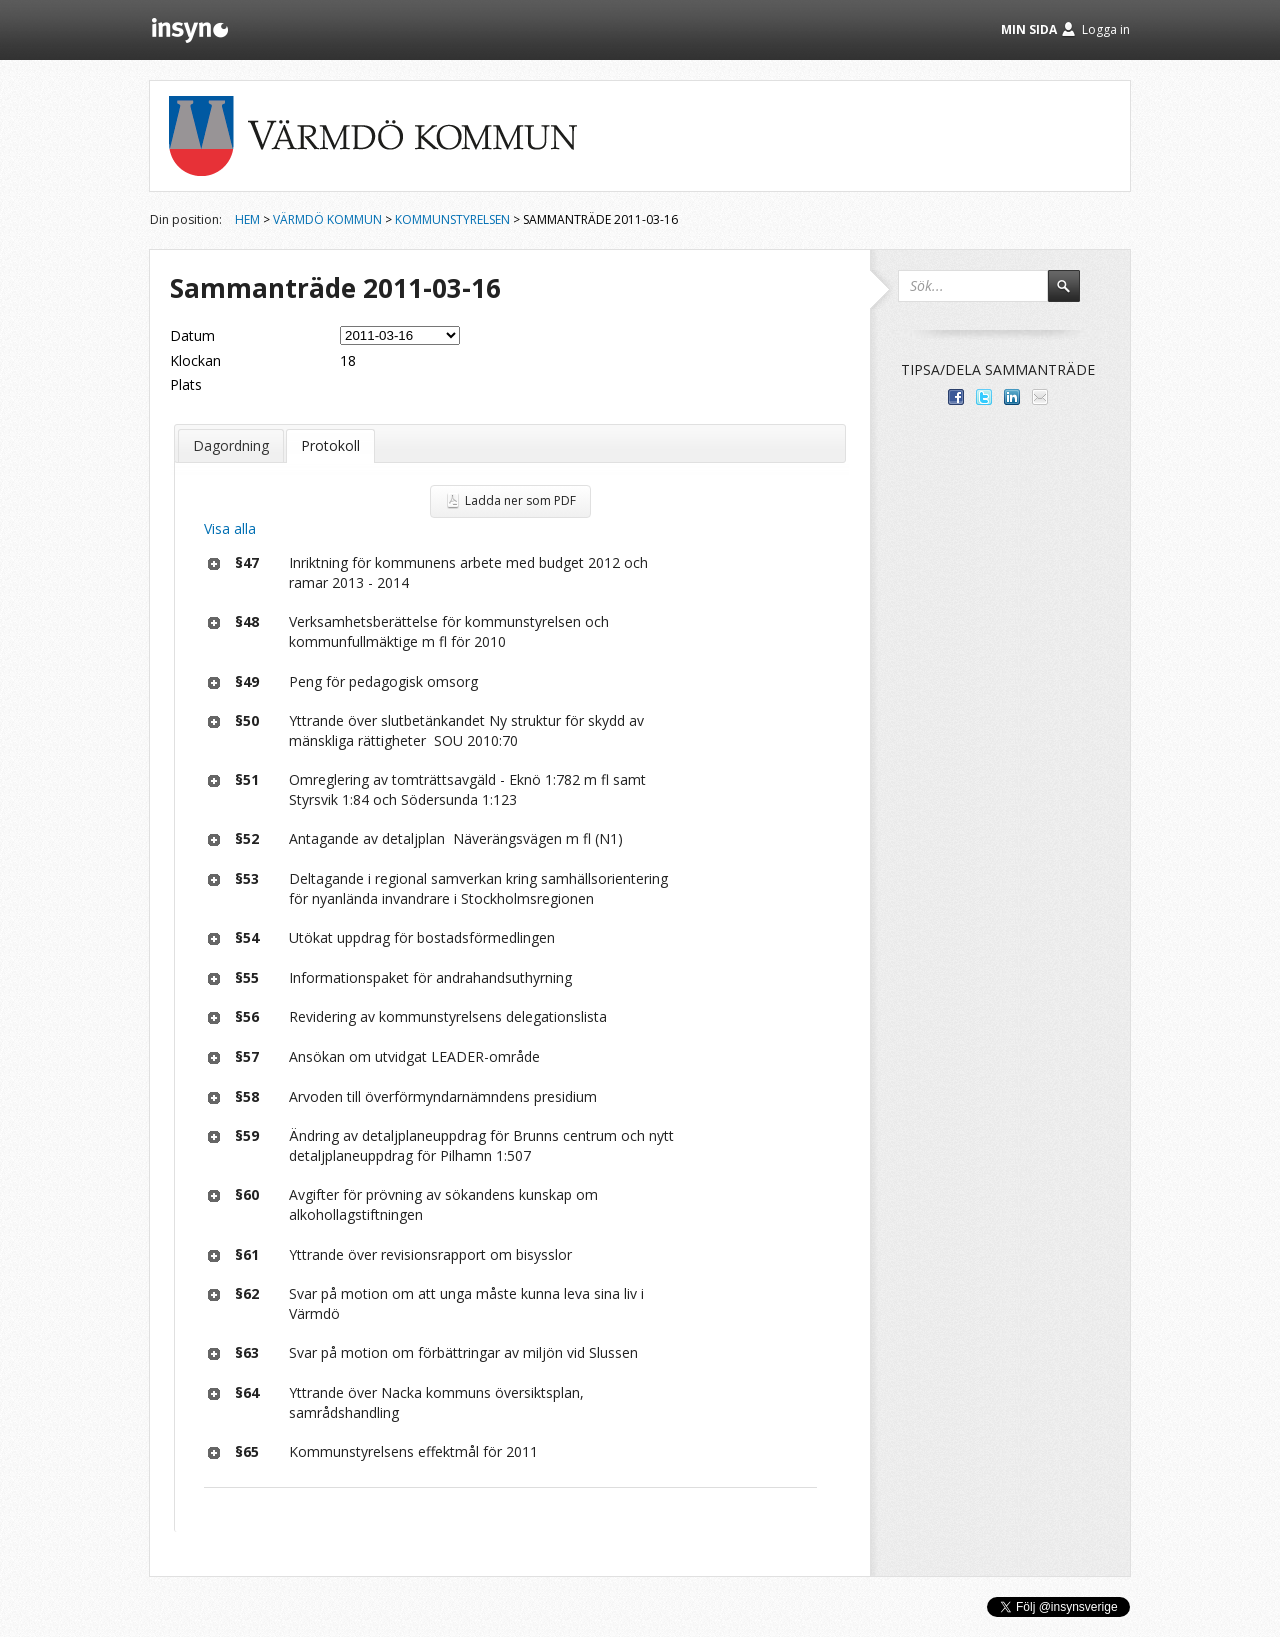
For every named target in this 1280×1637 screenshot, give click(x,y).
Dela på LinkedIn (1012, 397)
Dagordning (231, 445)
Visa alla (230, 528)
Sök (1073, 295)
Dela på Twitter (984, 397)
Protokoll (330, 445)
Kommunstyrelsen (452, 219)
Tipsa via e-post (1040, 397)
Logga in (1106, 29)
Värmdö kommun (327, 219)
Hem (247, 219)
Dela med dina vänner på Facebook (956, 397)
